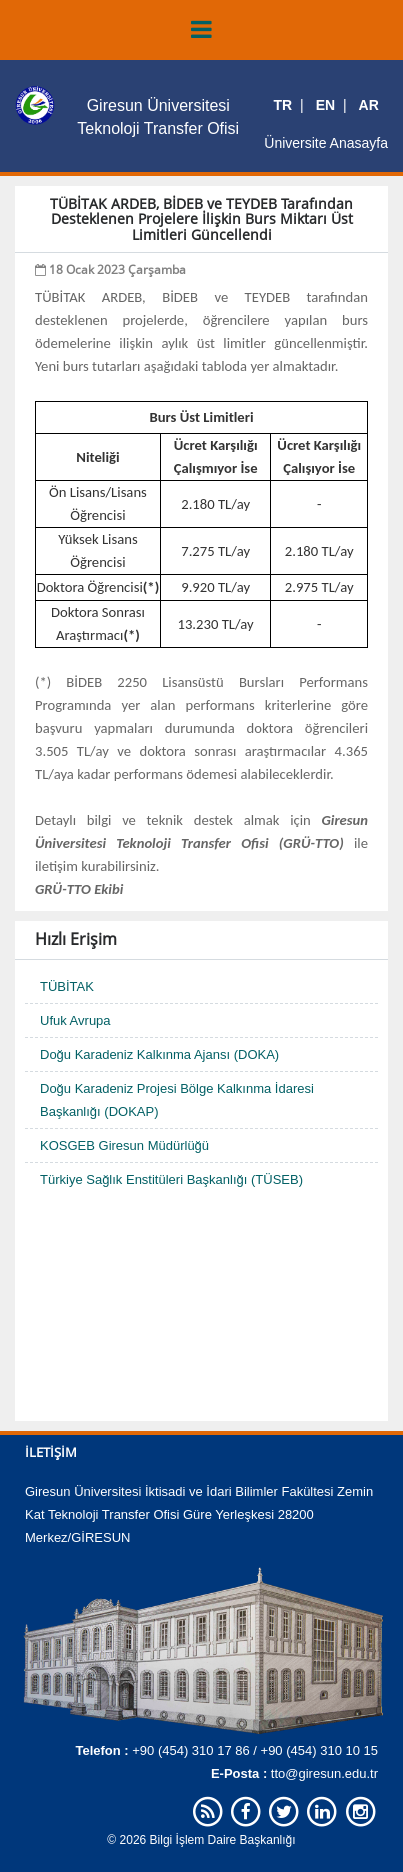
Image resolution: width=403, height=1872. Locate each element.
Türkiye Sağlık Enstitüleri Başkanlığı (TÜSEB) (171, 1179)
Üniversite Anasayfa (326, 143)
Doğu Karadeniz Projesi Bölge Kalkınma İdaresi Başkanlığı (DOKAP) (177, 1100)
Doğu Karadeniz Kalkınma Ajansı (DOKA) (159, 1054)
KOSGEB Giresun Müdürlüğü (124, 1145)
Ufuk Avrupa (75, 1020)
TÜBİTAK (67, 986)
